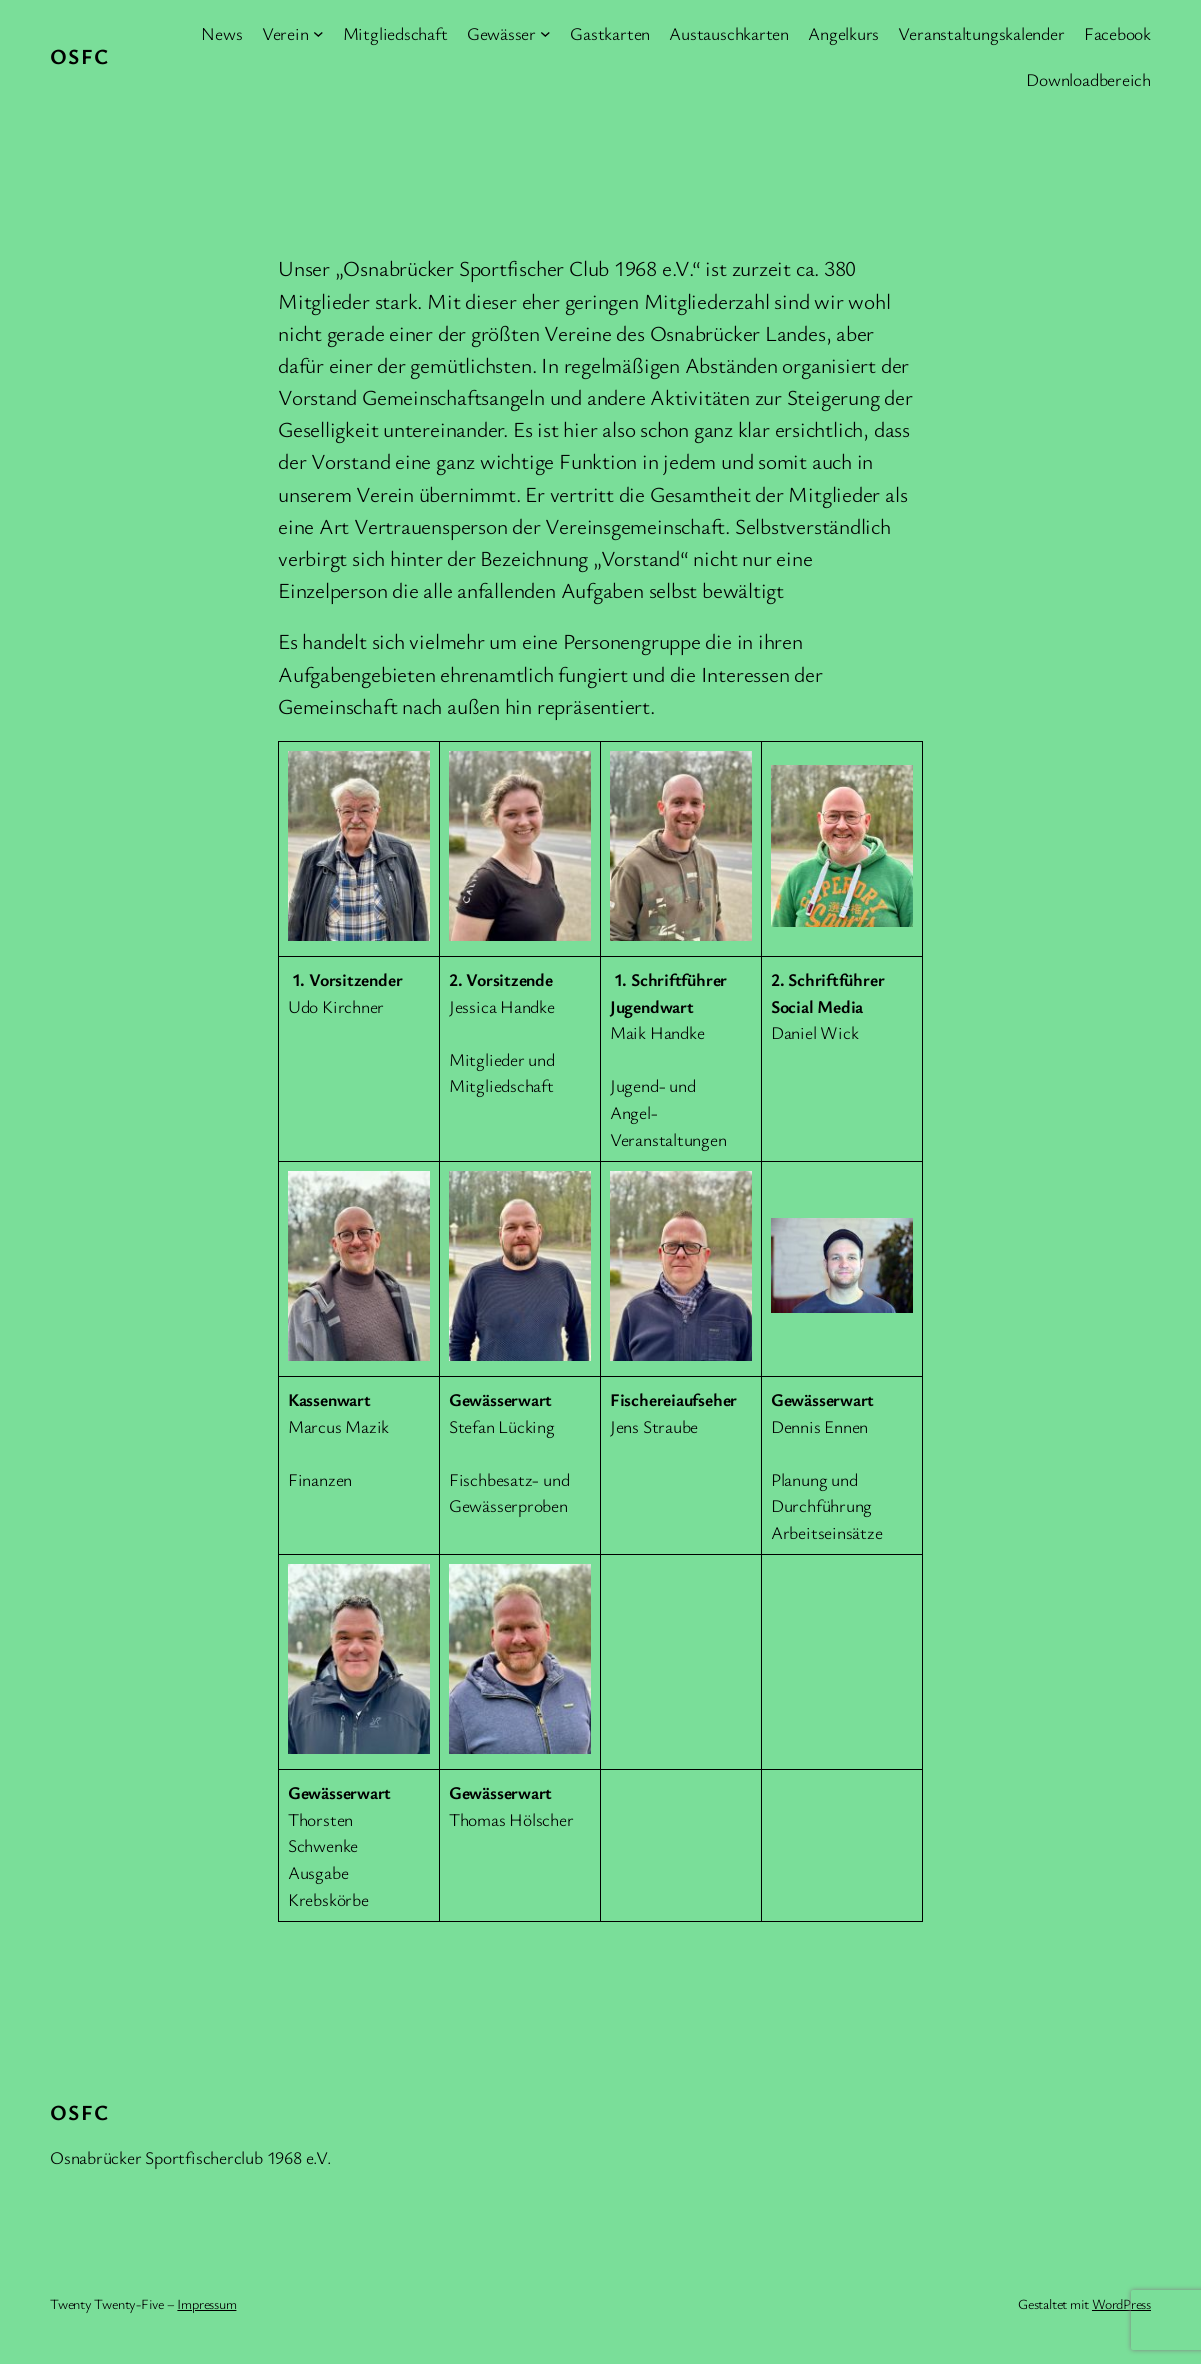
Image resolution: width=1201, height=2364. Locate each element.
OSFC (80, 55)
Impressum (206, 2303)
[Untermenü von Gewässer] (545, 33)
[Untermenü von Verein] (318, 33)
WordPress (1121, 2303)
